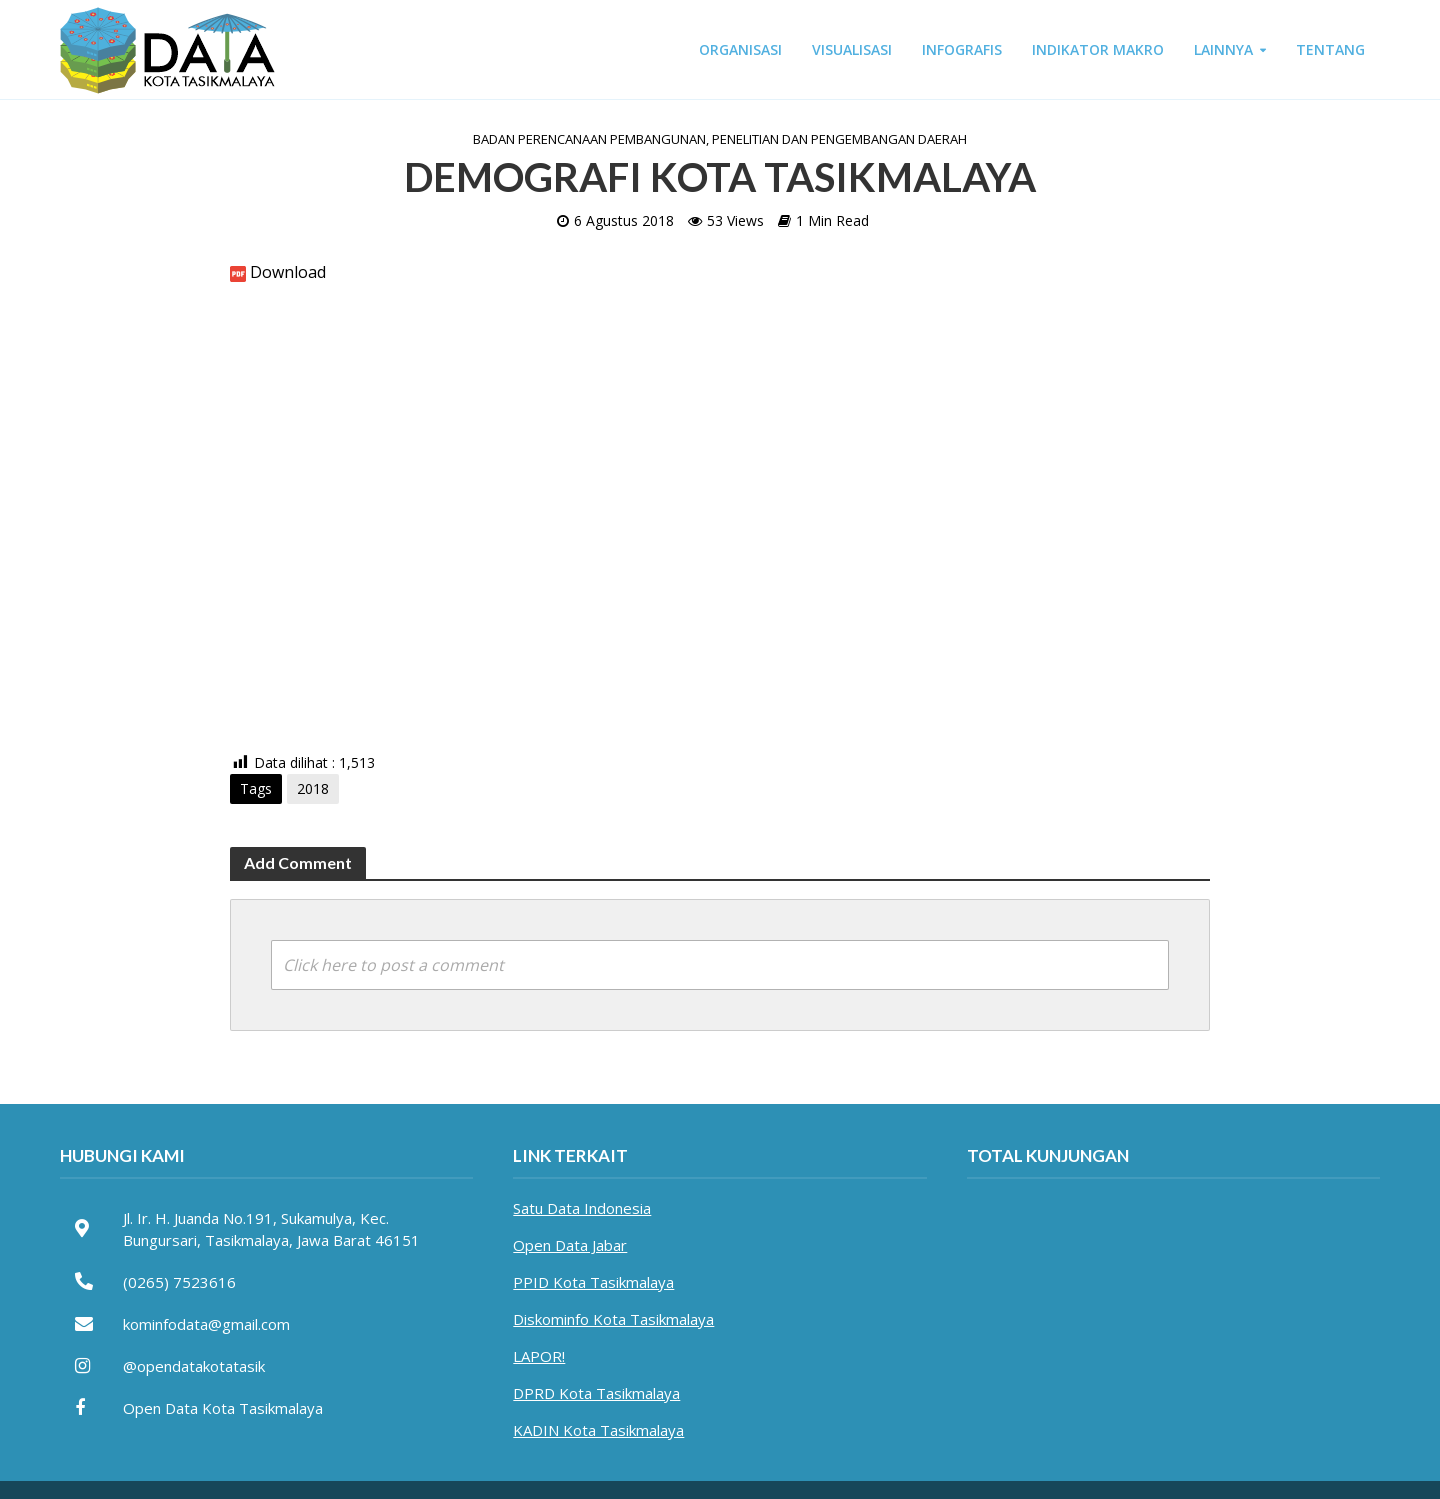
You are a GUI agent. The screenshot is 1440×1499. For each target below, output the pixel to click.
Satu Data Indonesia (582, 1208)
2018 (313, 788)
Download (288, 272)
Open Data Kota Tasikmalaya (223, 1408)
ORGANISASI (740, 49)
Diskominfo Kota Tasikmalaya (613, 1319)
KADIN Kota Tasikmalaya (598, 1430)
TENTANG (1330, 49)
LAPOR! (539, 1356)
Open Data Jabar (570, 1245)
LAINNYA (1223, 49)
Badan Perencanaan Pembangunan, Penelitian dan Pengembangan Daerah (720, 139)
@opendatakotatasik (194, 1366)
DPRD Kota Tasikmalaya (596, 1393)
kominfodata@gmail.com (206, 1324)
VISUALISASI (852, 49)
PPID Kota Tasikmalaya (593, 1282)
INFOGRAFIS (962, 49)
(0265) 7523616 (179, 1282)
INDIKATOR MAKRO (1098, 49)
